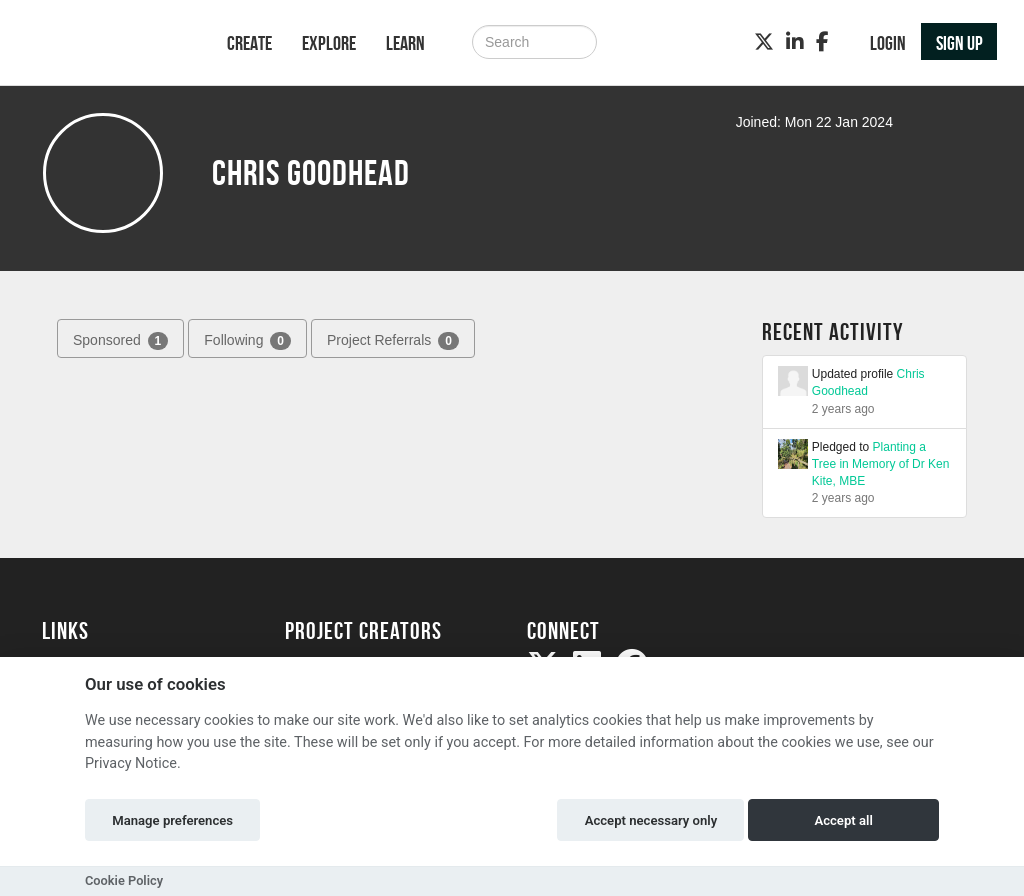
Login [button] (888, 43)
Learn (405, 43)
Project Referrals (393, 341)
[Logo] (108, 44)
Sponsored (120, 341)
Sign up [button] (959, 43)
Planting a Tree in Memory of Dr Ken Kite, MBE (881, 464)
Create (249, 43)
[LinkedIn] (795, 42)
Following (247, 341)
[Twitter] (764, 42)
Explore (329, 43)
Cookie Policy (124, 880)
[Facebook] (822, 42)
